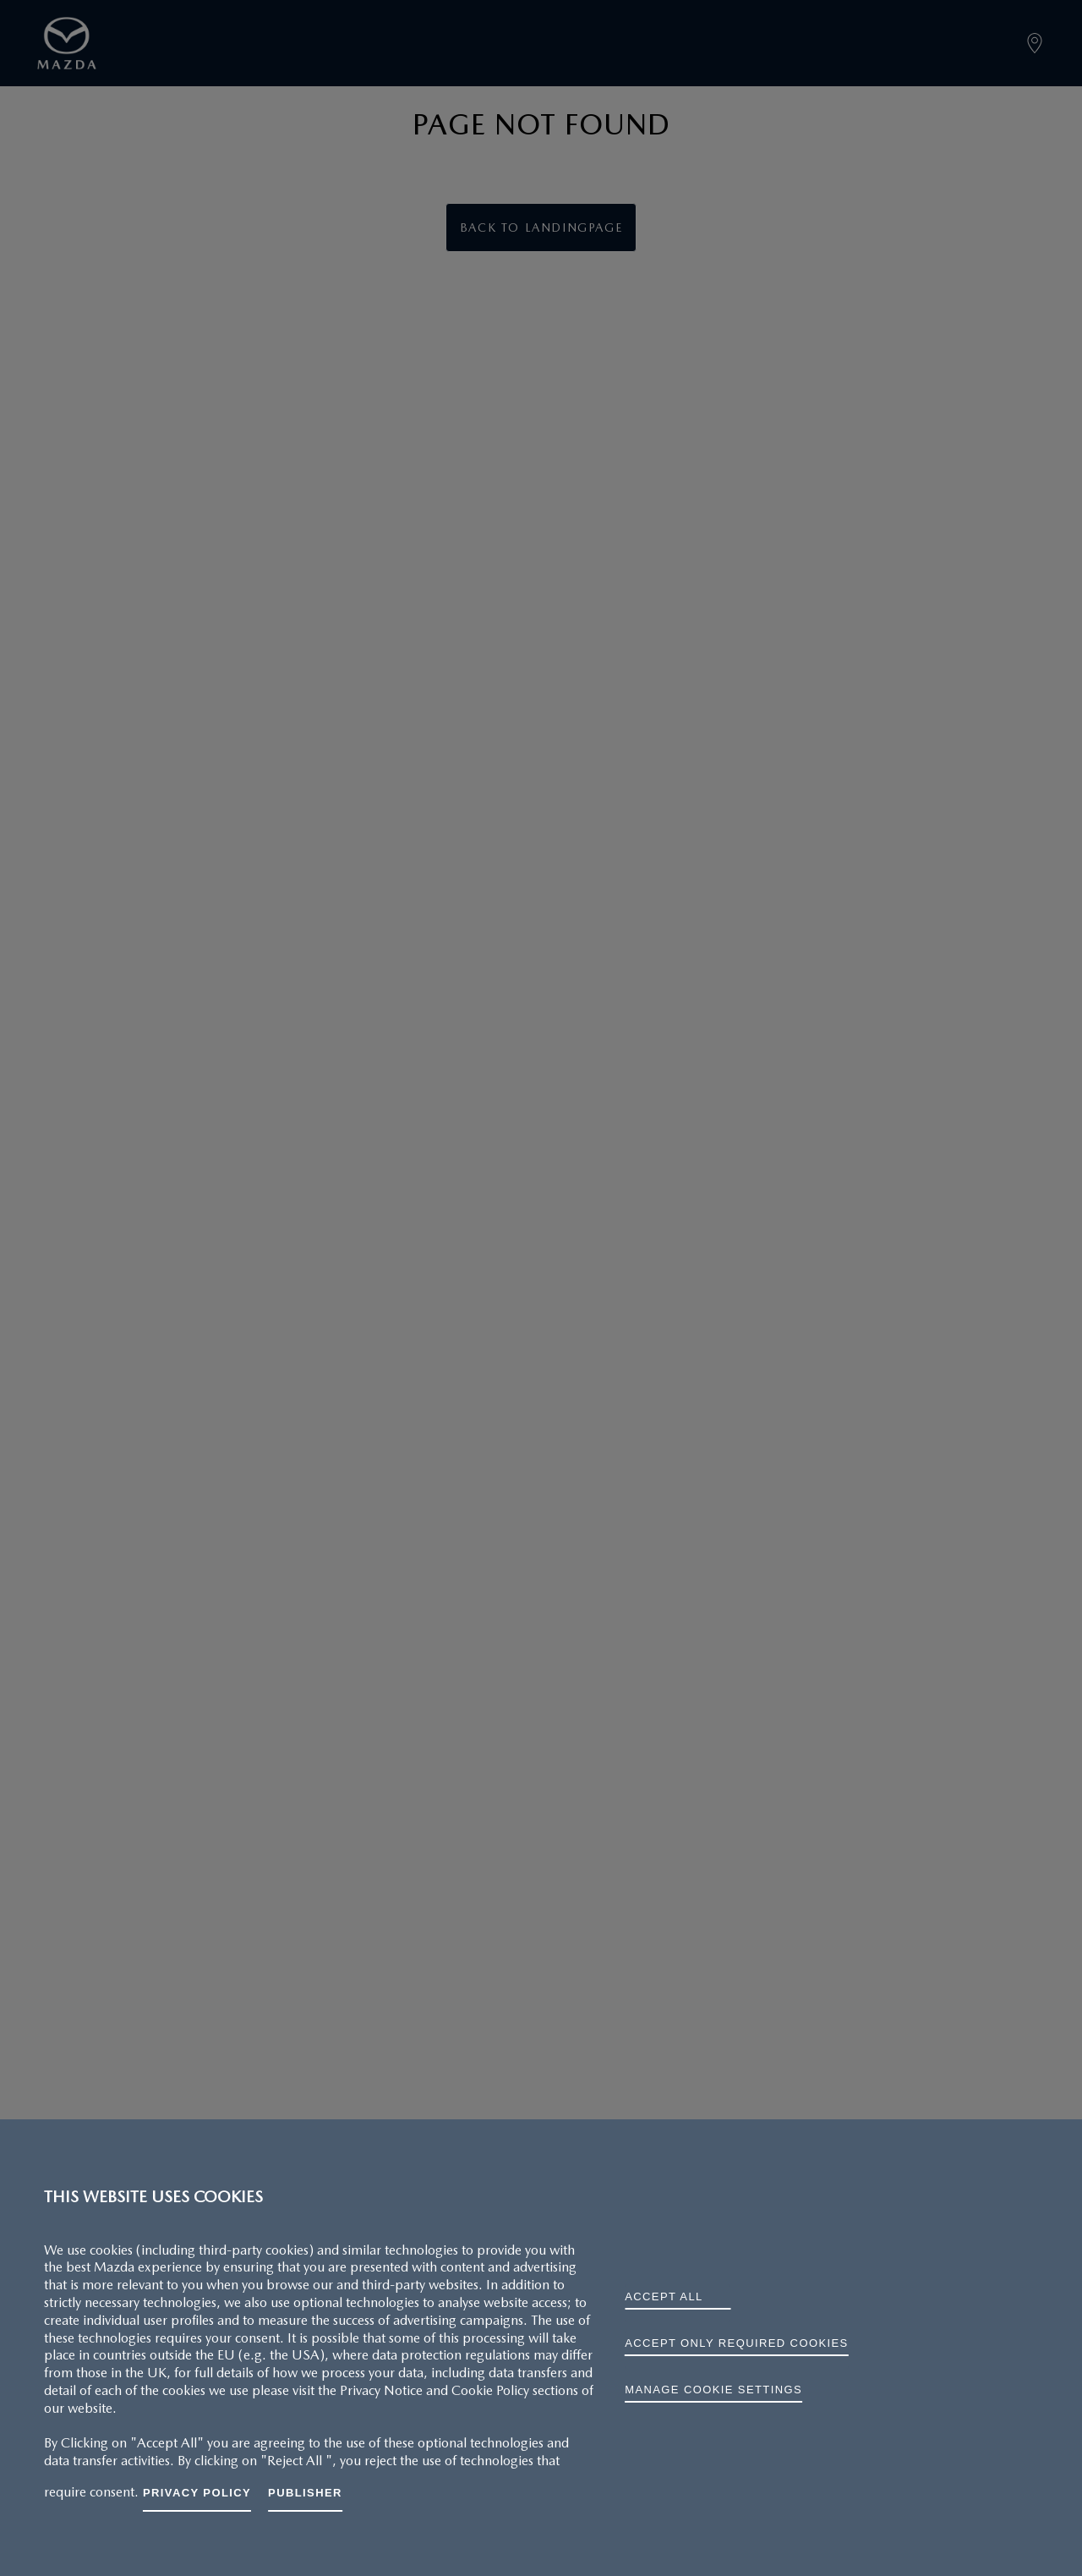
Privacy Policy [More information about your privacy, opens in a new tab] (197, 2492)
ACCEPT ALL (663, 2296)
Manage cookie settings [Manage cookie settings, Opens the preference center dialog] (713, 2389)
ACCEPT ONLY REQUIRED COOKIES (736, 2343)
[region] (541, 2347)
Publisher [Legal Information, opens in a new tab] (305, 2492)
